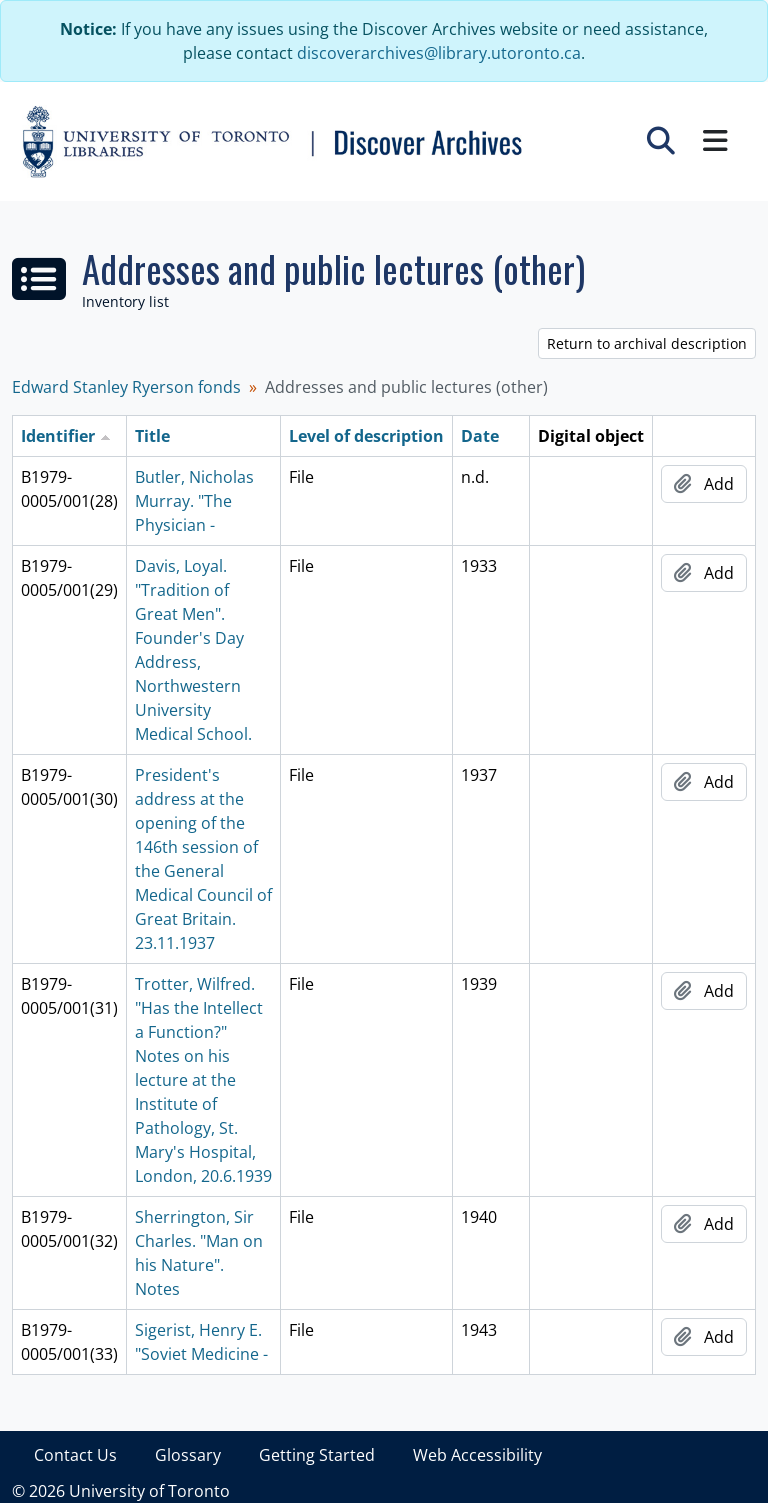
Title (152, 436)
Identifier (58, 436)
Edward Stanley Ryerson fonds (126, 387)
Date (480, 436)
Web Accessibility (477, 1455)
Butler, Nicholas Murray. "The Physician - (194, 501)
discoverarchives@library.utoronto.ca (439, 53)
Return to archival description (647, 343)
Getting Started (317, 1455)
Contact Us (75, 1455)
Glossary (188, 1455)
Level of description (366, 436)
